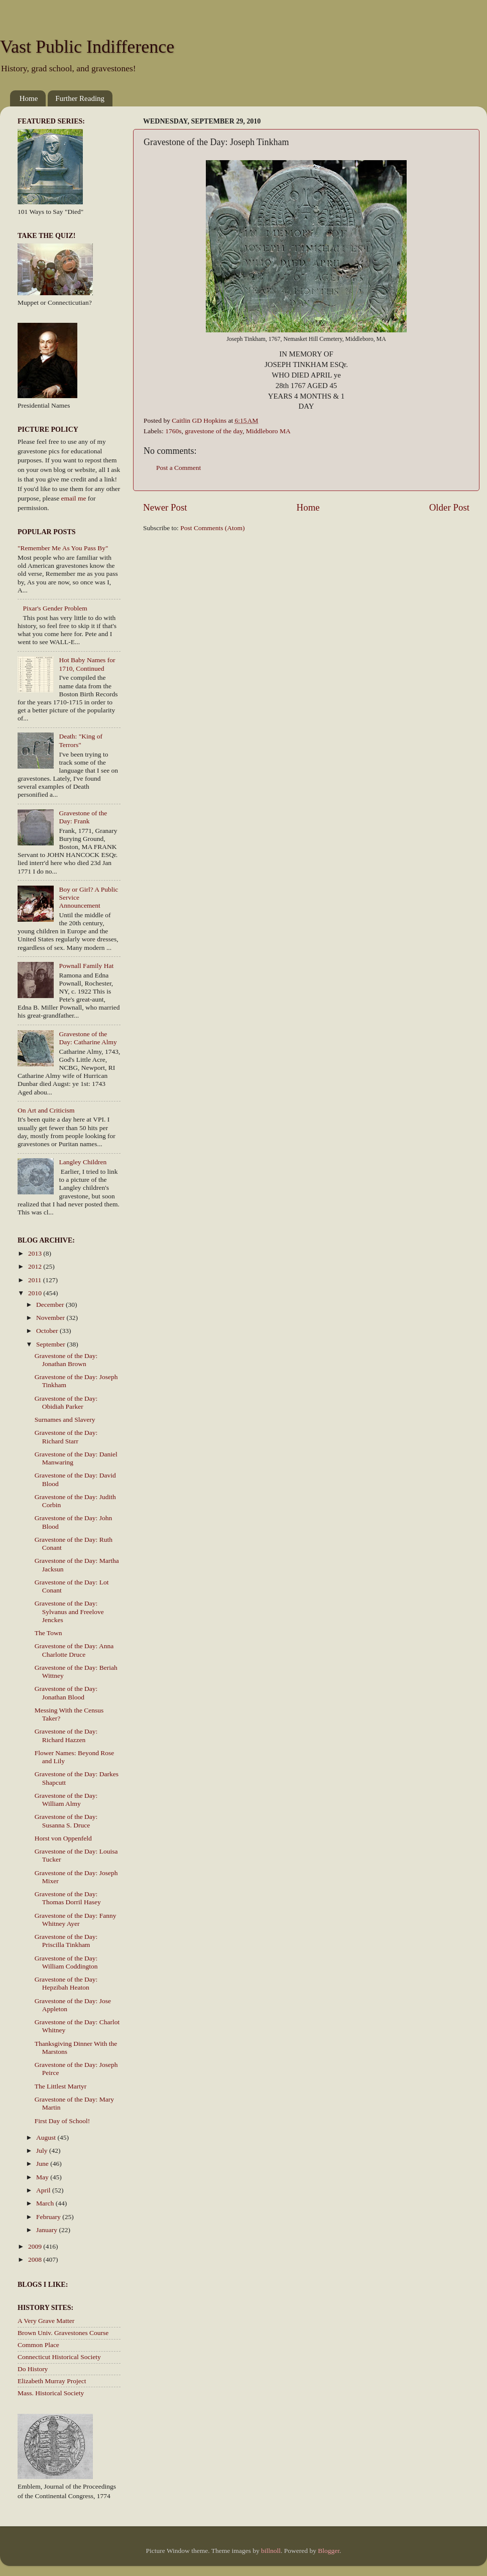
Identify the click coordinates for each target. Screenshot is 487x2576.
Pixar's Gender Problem (55, 608)
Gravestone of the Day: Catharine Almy (87, 1038)
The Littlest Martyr (60, 2086)
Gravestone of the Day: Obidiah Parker (66, 1402)
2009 (35, 2246)
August (46, 2137)
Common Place (38, 2345)
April (44, 2190)
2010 (35, 1293)
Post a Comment (178, 467)
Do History (33, 2369)
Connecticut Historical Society (59, 2357)
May (43, 2177)
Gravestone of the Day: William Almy (66, 1799)
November (51, 1317)
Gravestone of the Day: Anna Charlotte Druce (74, 1650)
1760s (173, 431)
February (49, 2217)
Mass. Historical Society (51, 2393)
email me (73, 498)
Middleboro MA (268, 431)
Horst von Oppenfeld (63, 1838)
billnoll (271, 2550)
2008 (35, 2259)
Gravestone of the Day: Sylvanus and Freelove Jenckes (69, 1611)
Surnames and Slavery (65, 1419)
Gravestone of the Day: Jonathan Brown (66, 1360)
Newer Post (165, 507)
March (46, 2203)
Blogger (328, 2550)
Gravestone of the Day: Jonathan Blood (66, 1692)
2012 (35, 1266)
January (47, 2230)
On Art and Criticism (46, 1110)
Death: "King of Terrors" (80, 740)
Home (29, 98)
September (51, 1344)
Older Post (449, 507)
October (48, 1330)
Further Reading (79, 98)
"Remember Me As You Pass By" (63, 548)
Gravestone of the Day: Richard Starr (66, 1436)
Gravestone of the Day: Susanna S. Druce (66, 1820)
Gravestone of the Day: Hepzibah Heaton (66, 1983)
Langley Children (82, 1162)
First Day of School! (62, 2121)
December (51, 1304)
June (43, 2163)
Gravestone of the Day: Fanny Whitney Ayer (75, 1919)
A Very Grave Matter (46, 2320)
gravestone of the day (213, 431)
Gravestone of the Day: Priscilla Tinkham (66, 1940)
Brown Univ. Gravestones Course (63, 2333)
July (42, 2150)
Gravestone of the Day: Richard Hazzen (66, 1735)
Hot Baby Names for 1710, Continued (87, 664)
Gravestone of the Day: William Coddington (66, 1962)
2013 (35, 1253)
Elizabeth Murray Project (52, 2381)
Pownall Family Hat (86, 965)
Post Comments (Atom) (212, 528)
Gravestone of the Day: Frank (83, 817)
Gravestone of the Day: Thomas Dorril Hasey (68, 1898)
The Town (48, 1633)
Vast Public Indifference (87, 47)
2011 (35, 1280)
